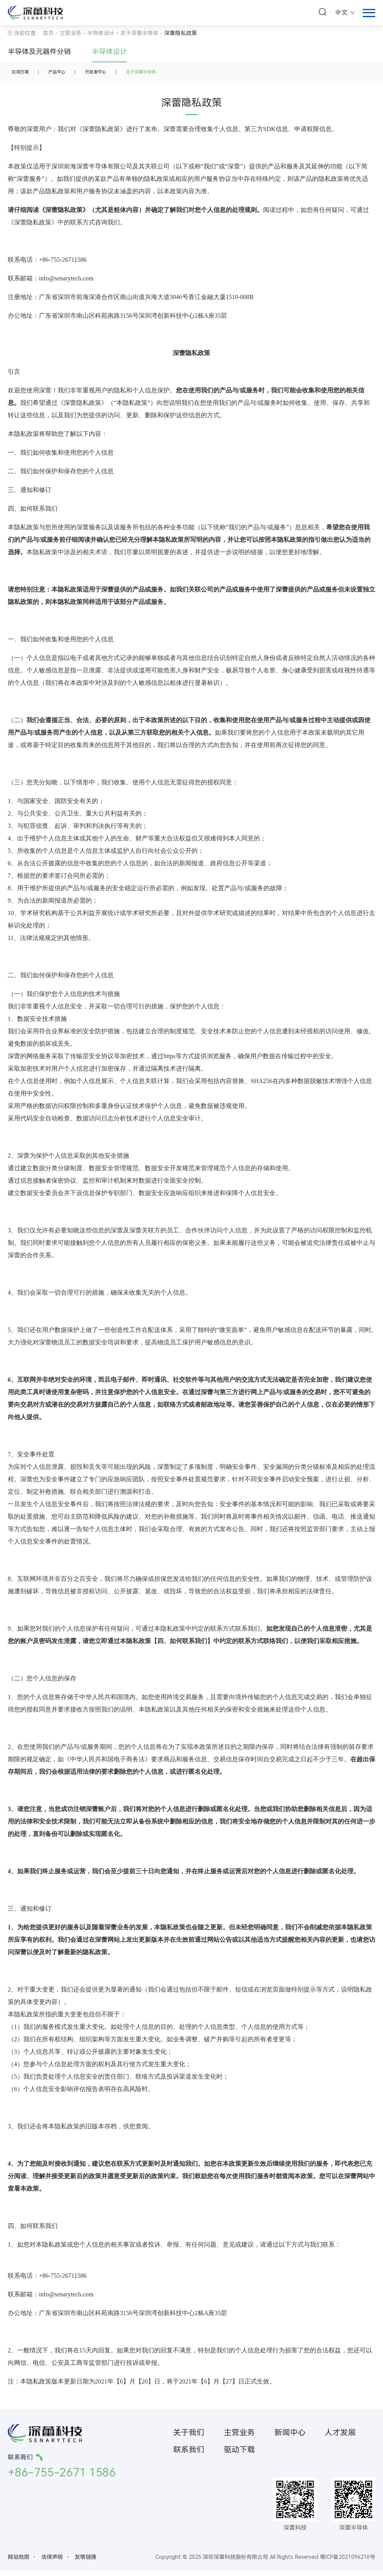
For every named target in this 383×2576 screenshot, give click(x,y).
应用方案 (24, 74)
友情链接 (86, 2561)
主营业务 (70, 33)
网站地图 (19, 2561)
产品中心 (68, 74)
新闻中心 (290, 2437)
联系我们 (188, 2454)
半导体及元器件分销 (39, 51)
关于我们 (188, 2437)
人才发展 (340, 2437)
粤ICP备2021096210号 (347, 2561)
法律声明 (52, 2561)
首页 (48, 33)
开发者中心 (116, 74)
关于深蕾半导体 (139, 33)
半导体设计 (109, 51)
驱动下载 (239, 2454)
